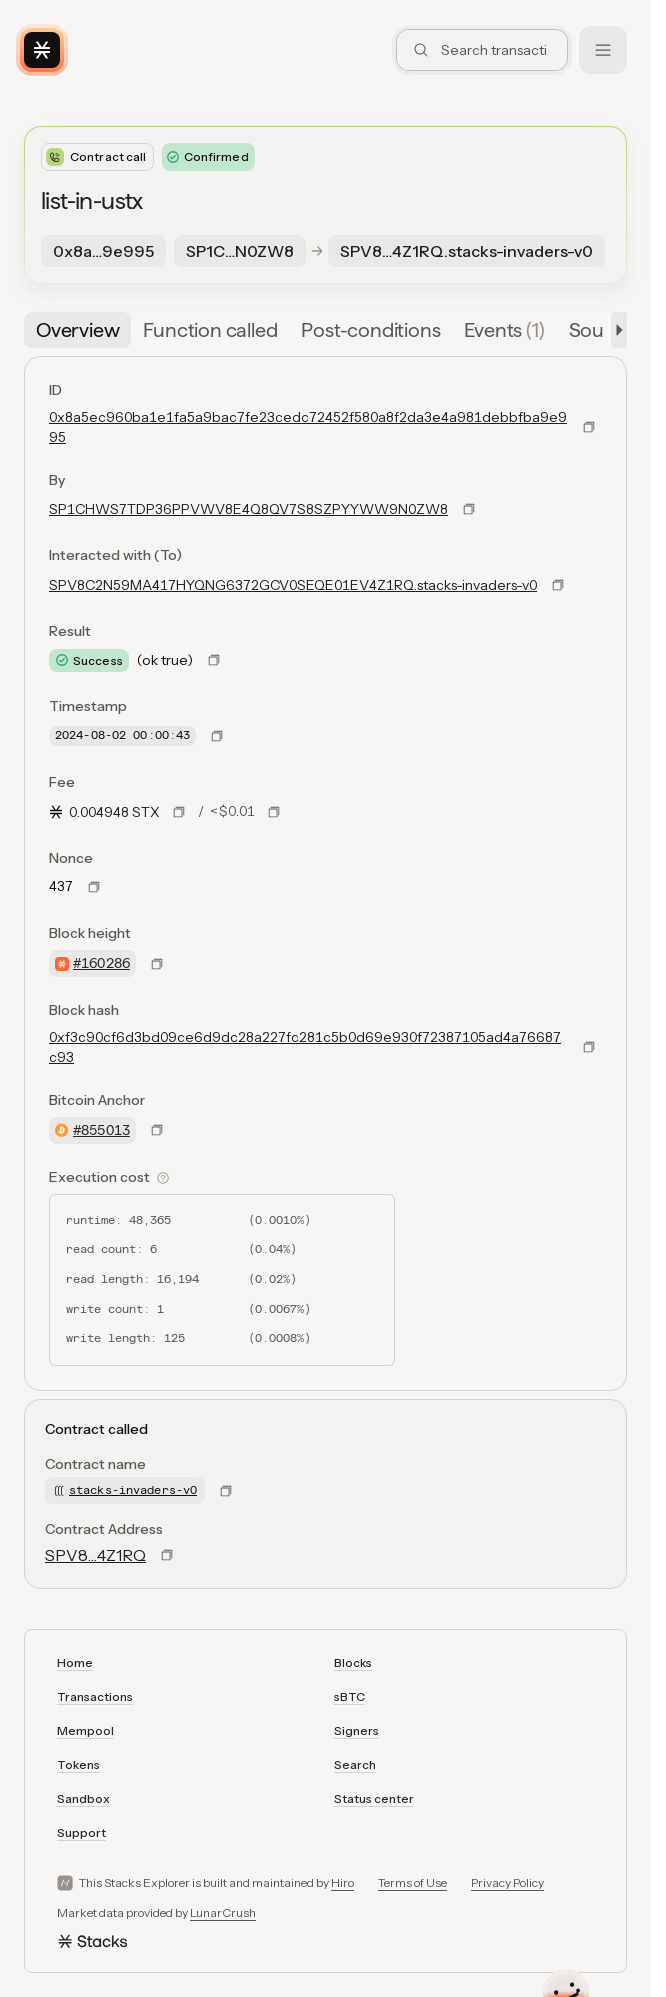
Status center (374, 1798)
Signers (356, 1730)
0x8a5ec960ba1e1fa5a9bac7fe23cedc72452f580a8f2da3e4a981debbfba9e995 (308, 427)
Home (75, 1662)
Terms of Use (412, 1882)
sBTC (349, 1696)
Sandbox (83, 1798)
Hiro (342, 1882)
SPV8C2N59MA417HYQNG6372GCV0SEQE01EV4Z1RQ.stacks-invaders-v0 (293, 585)
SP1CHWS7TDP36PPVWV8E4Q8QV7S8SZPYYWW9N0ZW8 (248, 509)
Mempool (85, 1730)
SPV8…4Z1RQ (95, 1555)
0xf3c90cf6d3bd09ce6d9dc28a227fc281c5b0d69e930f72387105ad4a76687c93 (305, 1047)
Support (81, 1832)
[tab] (77, 330)
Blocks (353, 1662)
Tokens (78, 1764)
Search (355, 1764)
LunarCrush (223, 1912)
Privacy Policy (507, 1882)
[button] (615, 330)
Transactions (95, 1696)
